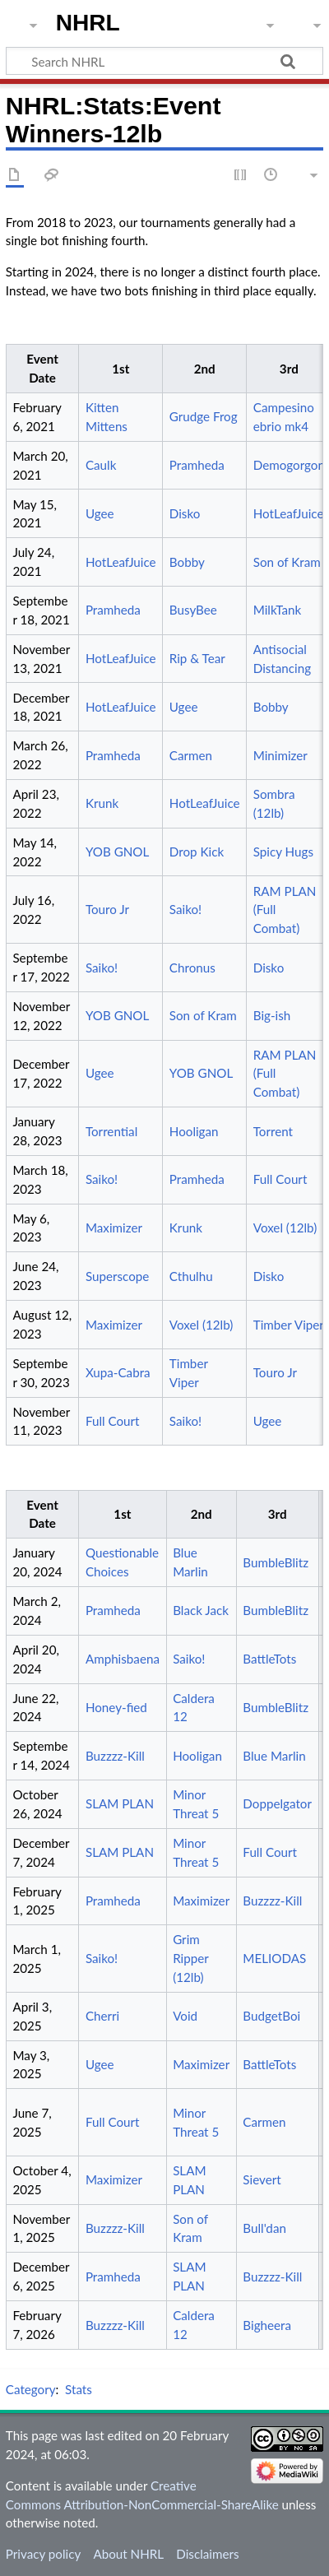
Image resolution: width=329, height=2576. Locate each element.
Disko (185, 513)
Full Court (280, 1179)
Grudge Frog (203, 416)
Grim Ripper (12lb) (190, 1958)
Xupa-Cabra (118, 1372)
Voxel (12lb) (285, 1227)
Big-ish (272, 1015)
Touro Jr (107, 909)
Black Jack (201, 1610)
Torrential (111, 1131)
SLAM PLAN (120, 1803)
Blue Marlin (274, 1755)
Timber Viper (288, 1324)
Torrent (273, 1131)
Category (31, 2389)
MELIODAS (274, 1958)
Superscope (117, 1276)
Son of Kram (287, 562)
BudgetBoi (271, 2015)
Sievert (261, 2179)
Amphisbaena (123, 1658)
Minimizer (280, 755)
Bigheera (267, 2325)
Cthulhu (191, 1276)
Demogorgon (289, 464)
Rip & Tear (197, 658)
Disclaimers (207, 2553)
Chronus (192, 967)
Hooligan (194, 1131)
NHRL (88, 22)
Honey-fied (116, 1707)
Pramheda (197, 464)
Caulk (101, 464)
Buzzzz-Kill (115, 1755)
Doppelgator (277, 1803)
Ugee (100, 513)
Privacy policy (43, 2553)
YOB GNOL (117, 851)
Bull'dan (264, 2228)
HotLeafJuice (288, 513)
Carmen (190, 755)
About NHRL (128, 2553)
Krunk (102, 803)
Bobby (187, 562)
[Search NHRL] (164, 61)
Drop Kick (196, 851)
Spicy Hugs (283, 851)
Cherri (102, 2015)
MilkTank (277, 609)
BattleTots (269, 1658)
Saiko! (185, 909)
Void (185, 2015)
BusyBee (193, 609)
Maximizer (114, 1227)
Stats (78, 2389)
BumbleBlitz (275, 1562)
